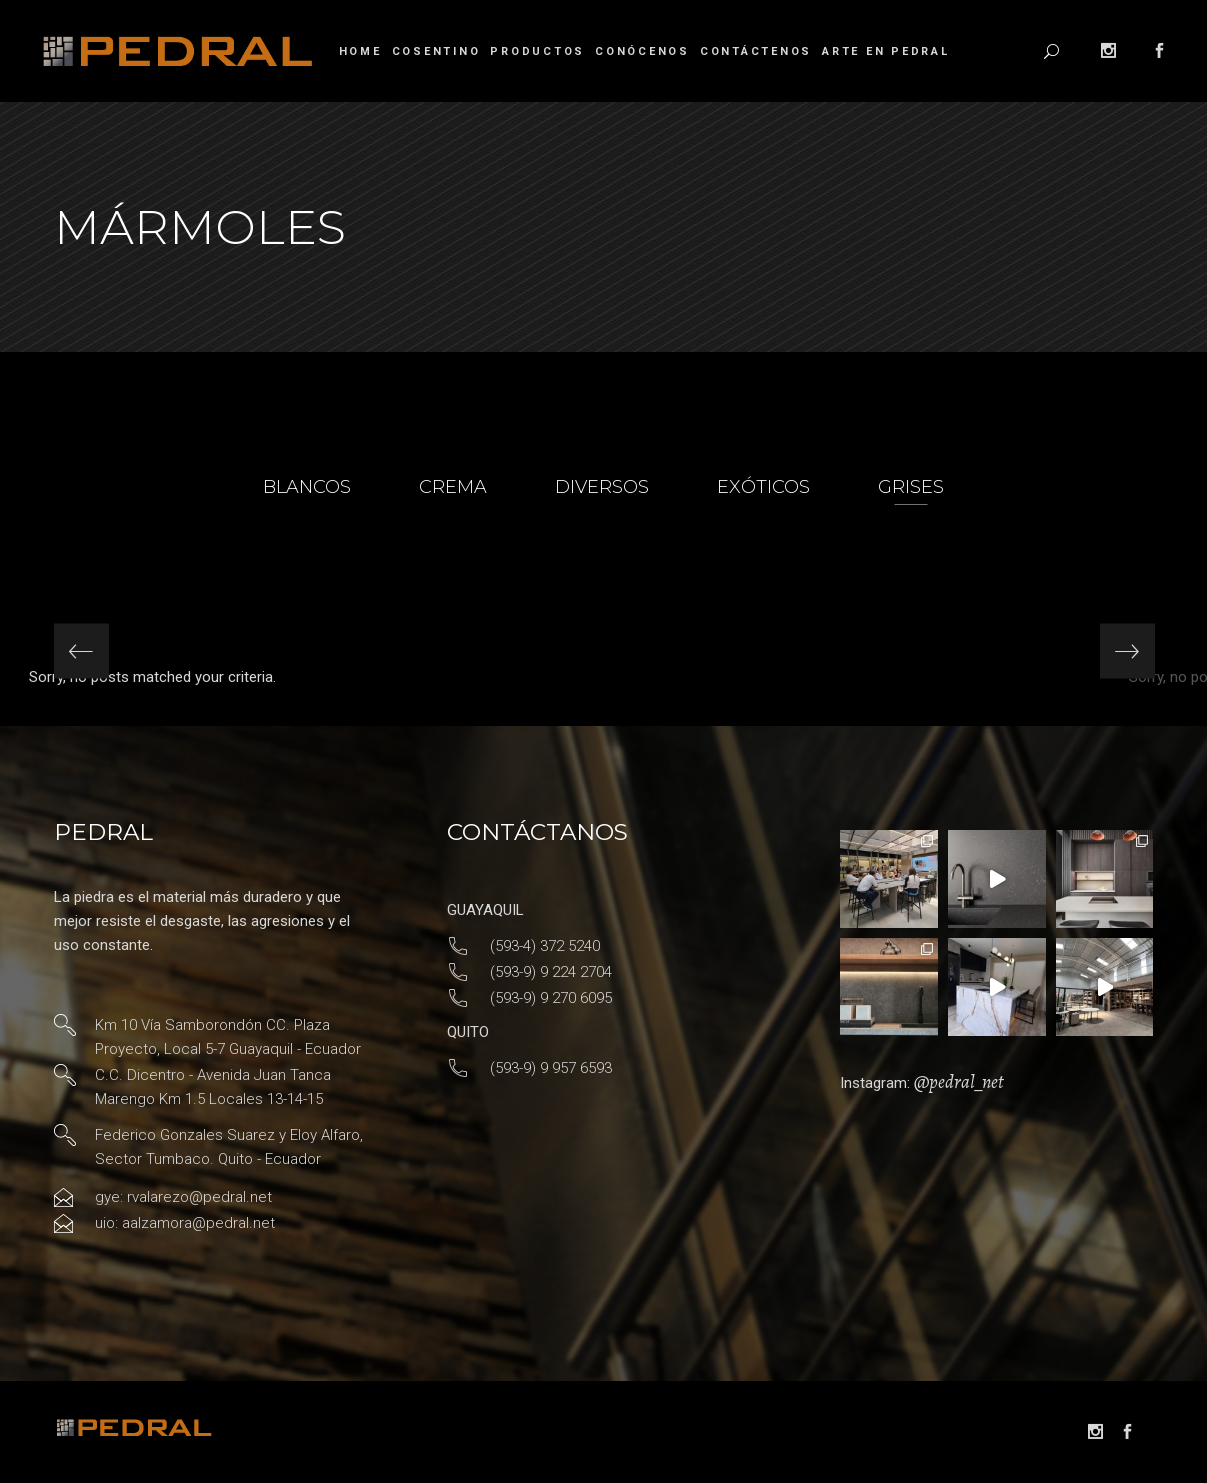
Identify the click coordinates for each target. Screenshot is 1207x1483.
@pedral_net (958, 1082)
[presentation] (81, 651)
